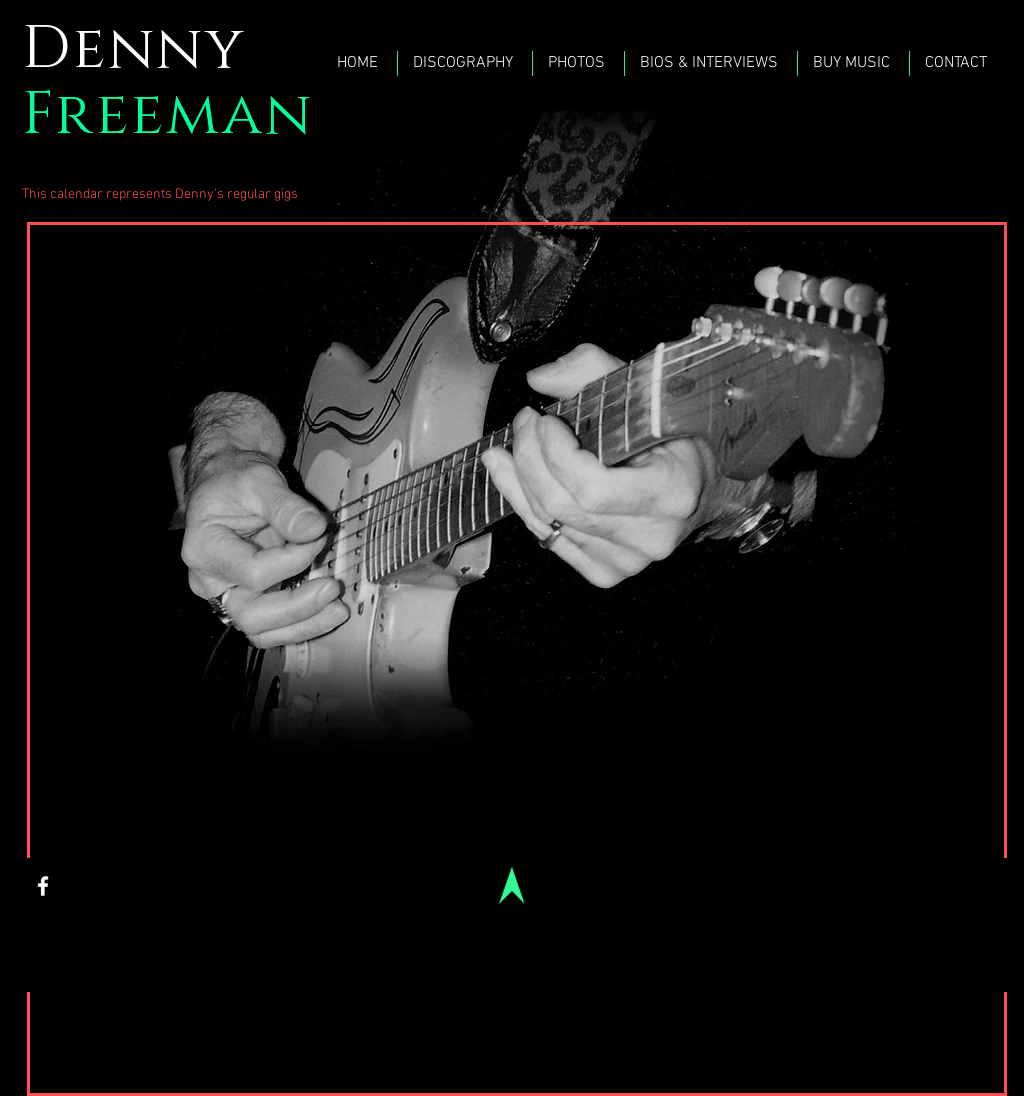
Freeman (168, 115)
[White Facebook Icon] (43, 886)
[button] (578, 63)
